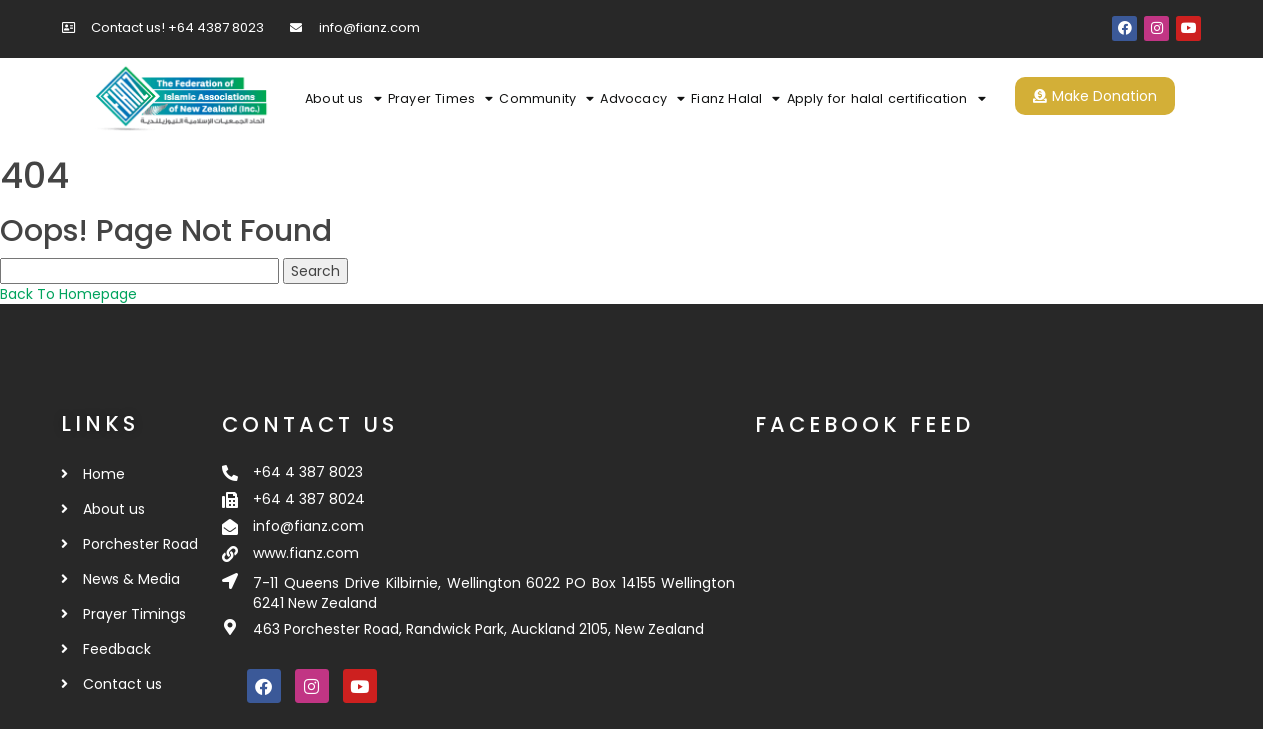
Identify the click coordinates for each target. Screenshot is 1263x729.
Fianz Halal (735, 99)
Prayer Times (441, 99)
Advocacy (642, 99)
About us (343, 99)
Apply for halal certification (886, 99)
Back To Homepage (68, 294)
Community (546, 99)
